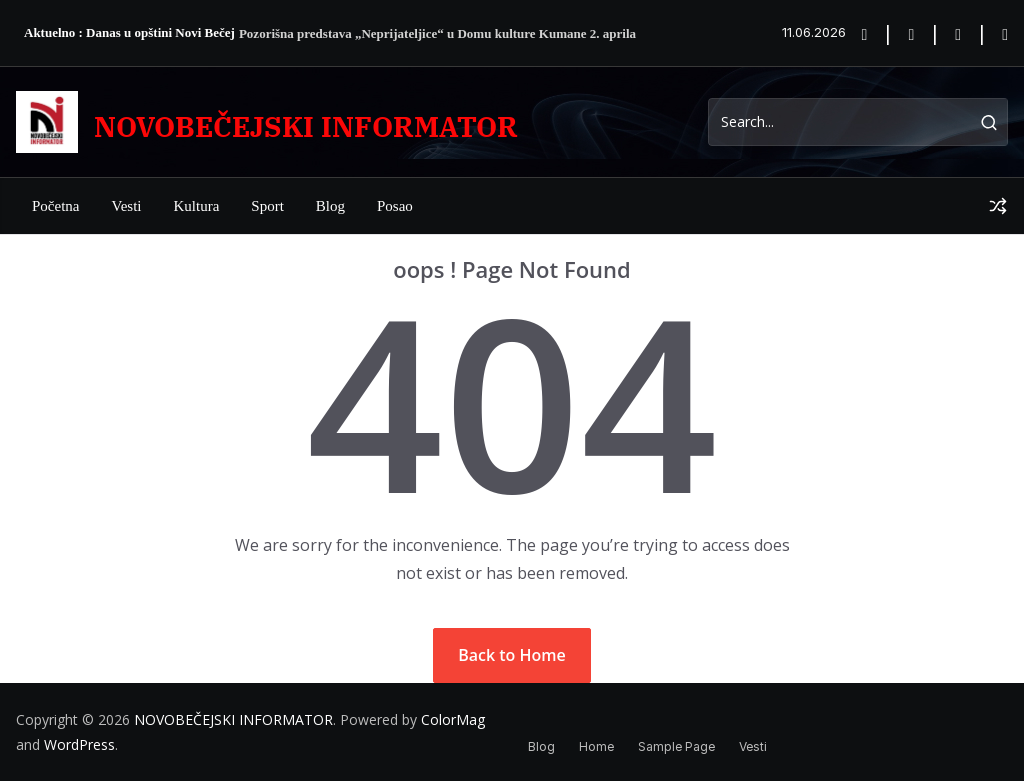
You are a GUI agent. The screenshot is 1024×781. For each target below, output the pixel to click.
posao (395, 206)
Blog (330, 206)
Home (596, 746)
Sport (267, 206)
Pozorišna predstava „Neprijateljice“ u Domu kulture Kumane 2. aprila (437, 33)
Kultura (196, 206)
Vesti (126, 206)
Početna (55, 206)
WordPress (79, 744)
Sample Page (676, 746)
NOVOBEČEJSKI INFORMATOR (306, 126)
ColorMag (453, 719)
